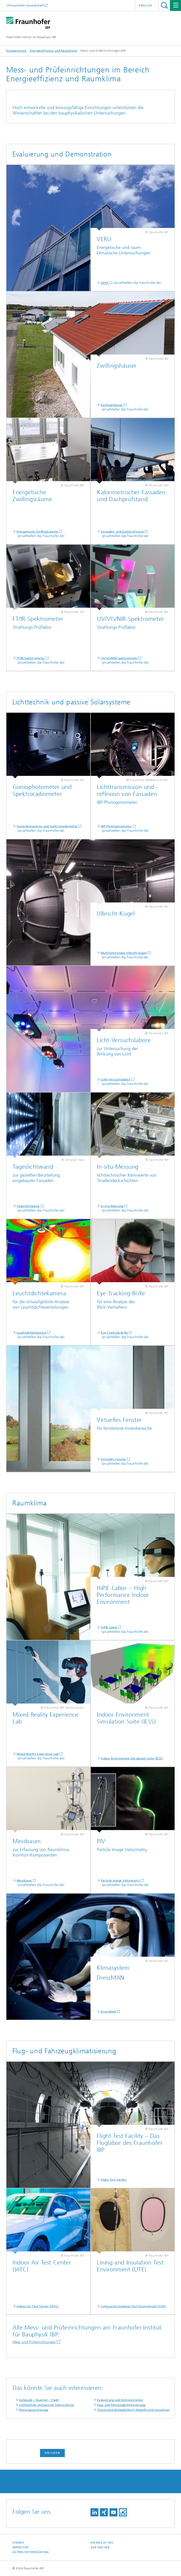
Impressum (20, 2547)
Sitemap (18, 2542)
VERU (105, 283)
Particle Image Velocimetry (120, 1880)
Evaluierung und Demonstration (120, 2400)
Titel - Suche (164, 5)
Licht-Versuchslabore (116, 1079)
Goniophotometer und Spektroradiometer (47, 826)
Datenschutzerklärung (30, 2552)
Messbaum (24, 1880)
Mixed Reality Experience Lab (38, 1754)
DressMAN (108, 2011)
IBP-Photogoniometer (116, 826)
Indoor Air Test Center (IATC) (38, 2306)
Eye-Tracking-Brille (114, 1332)
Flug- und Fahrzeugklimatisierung (121, 2405)
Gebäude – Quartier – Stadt (39, 2400)
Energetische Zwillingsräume (37, 531)
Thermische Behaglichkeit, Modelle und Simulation (133, 2410)
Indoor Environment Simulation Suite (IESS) (132, 1758)
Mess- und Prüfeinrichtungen (34, 2342)
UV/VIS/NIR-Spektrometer (119, 658)
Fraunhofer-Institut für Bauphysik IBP (31, 37)
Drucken (52, 2453)
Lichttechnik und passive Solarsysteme (46, 2405)
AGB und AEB (100, 2547)
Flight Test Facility (114, 2179)
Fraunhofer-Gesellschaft (26, 5)
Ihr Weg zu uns (101, 2542)
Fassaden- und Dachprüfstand (122, 531)
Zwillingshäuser (112, 405)
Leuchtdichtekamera (31, 1332)
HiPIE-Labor (109, 1627)
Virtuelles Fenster (113, 1459)
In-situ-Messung (112, 1206)
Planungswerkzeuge (33, 2410)
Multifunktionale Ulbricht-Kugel (124, 953)
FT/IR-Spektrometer (31, 658)
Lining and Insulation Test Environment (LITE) (133, 2306)
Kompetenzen (16, 50)
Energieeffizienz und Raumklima (53, 50)
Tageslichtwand (28, 1206)
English (145, 5)
